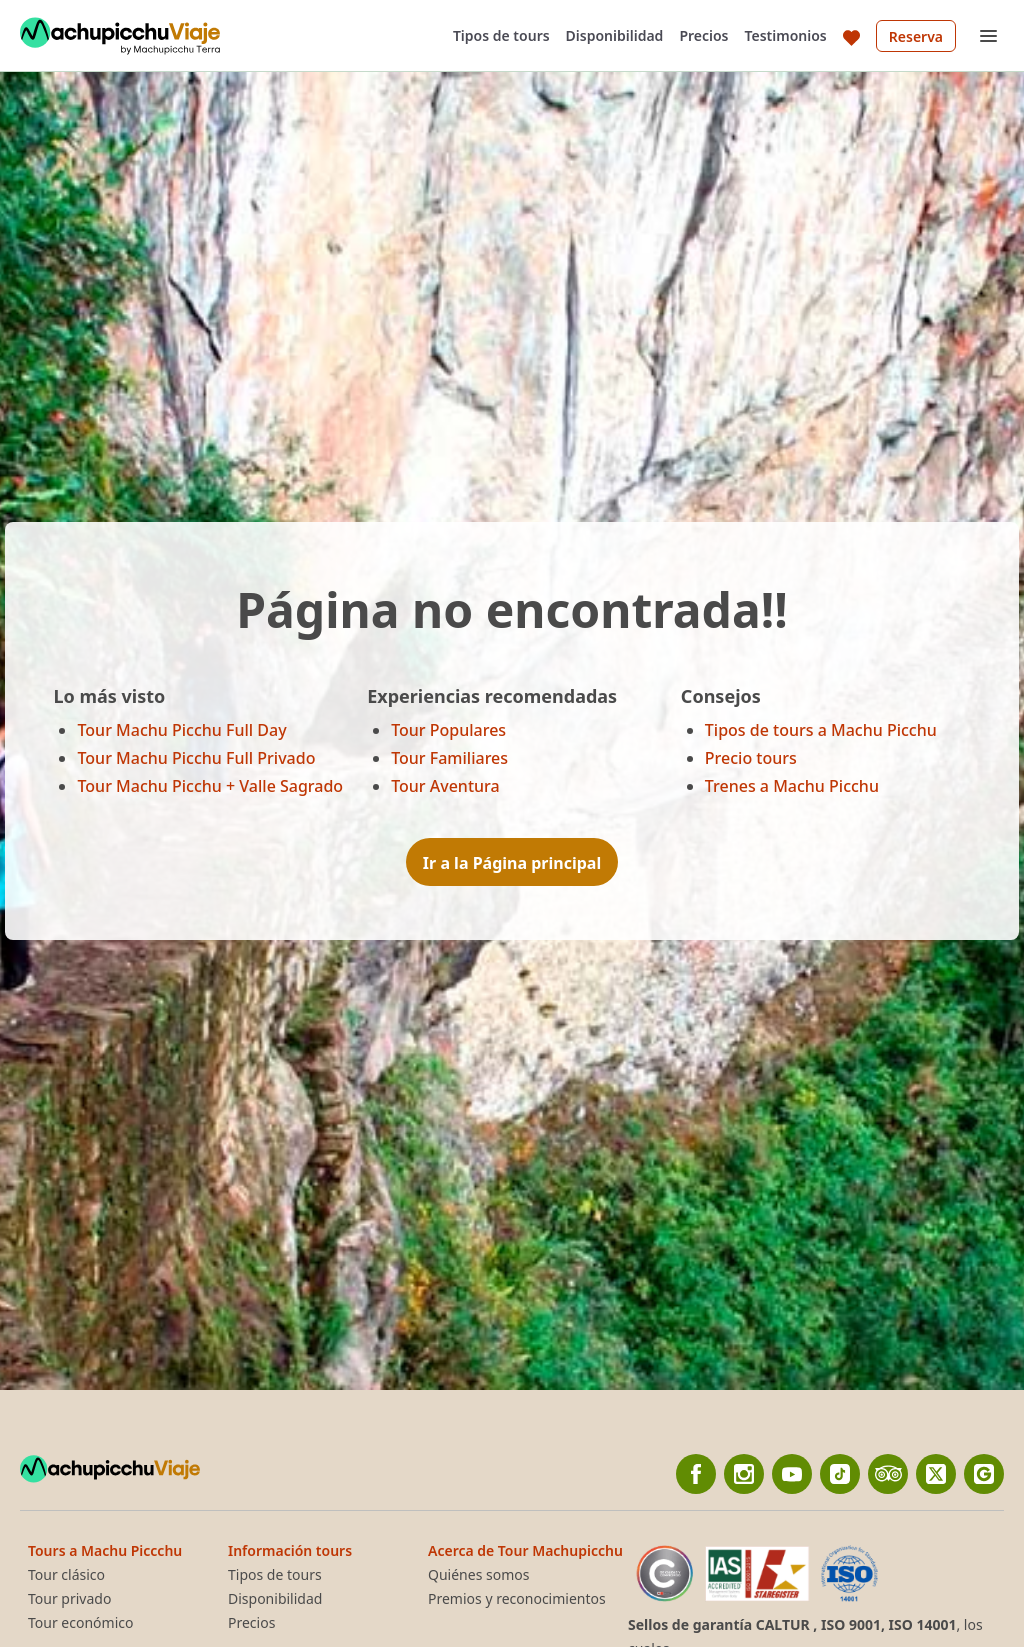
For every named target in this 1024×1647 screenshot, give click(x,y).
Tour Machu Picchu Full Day (181, 730)
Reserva (916, 36)
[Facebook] (696, 1474)
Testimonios (786, 35)
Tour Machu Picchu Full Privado (196, 758)
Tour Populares (448, 730)
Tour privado (69, 1599)
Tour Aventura (445, 786)
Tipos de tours (501, 35)
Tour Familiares (449, 758)
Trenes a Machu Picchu (792, 786)
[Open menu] (988, 36)
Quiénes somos (478, 1575)
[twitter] (936, 1474)
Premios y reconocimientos (517, 1599)
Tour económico (80, 1623)
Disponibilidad (615, 35)
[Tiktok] (840, 1474)
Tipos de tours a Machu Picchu (821, 730)
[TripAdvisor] (888, 1474)
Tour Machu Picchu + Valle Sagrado (210, 786)
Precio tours (751, 758)
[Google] (984, 1474)
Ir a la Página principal (512, 863)
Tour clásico (66, 1575)
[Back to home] (120, 36)
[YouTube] (792, 1474)
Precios (703, 35)
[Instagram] (744, 1474)
